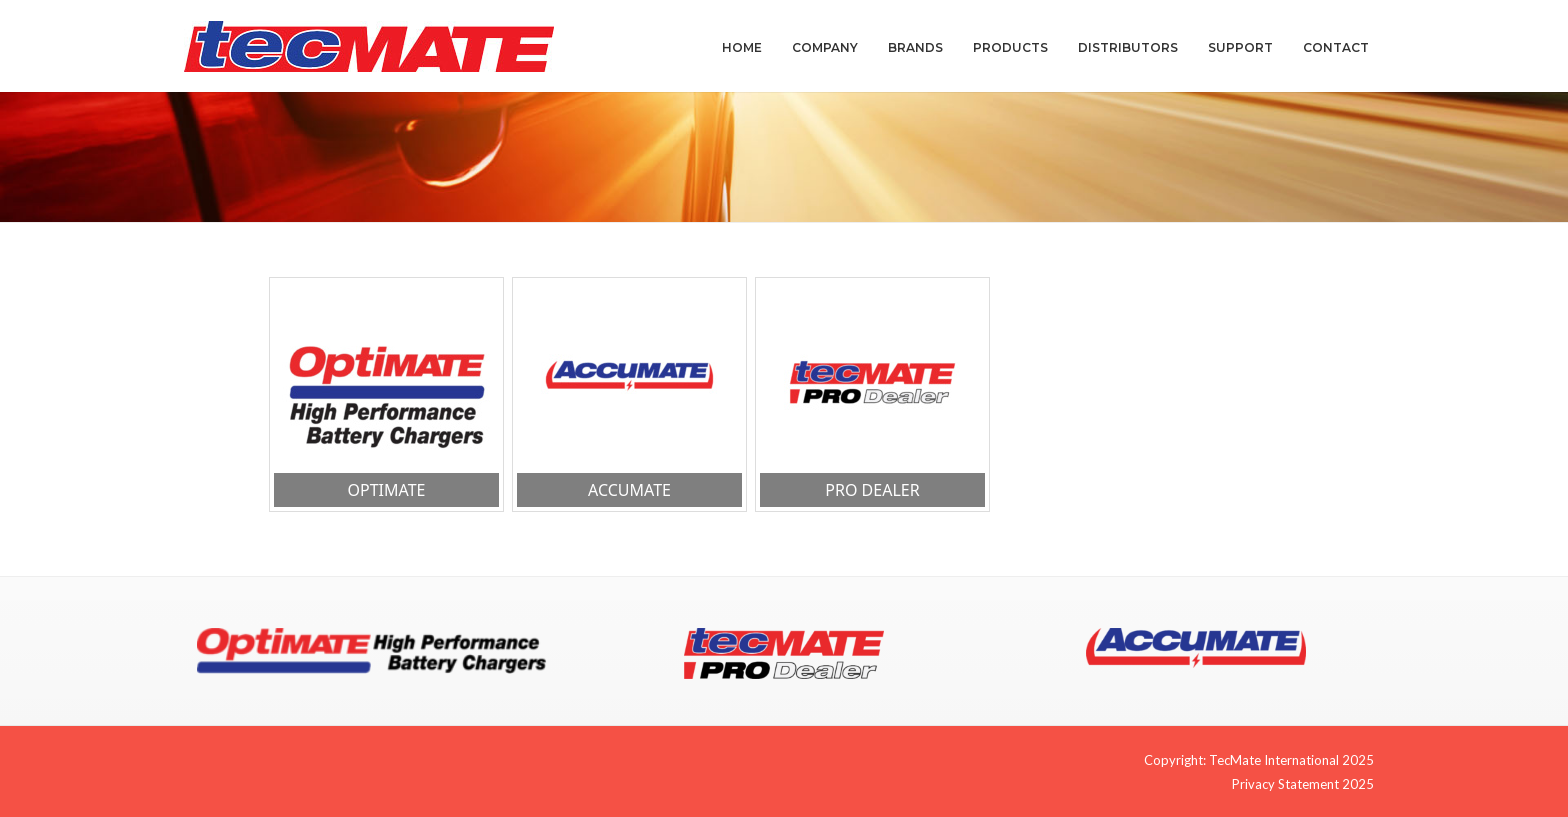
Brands (915, 47)
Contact (1336, 47)
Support (1240, 47)
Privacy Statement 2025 (1303, 784)
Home (742, 47)
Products (1010, 47)
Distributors (1128, 47)
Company (825, 47)
